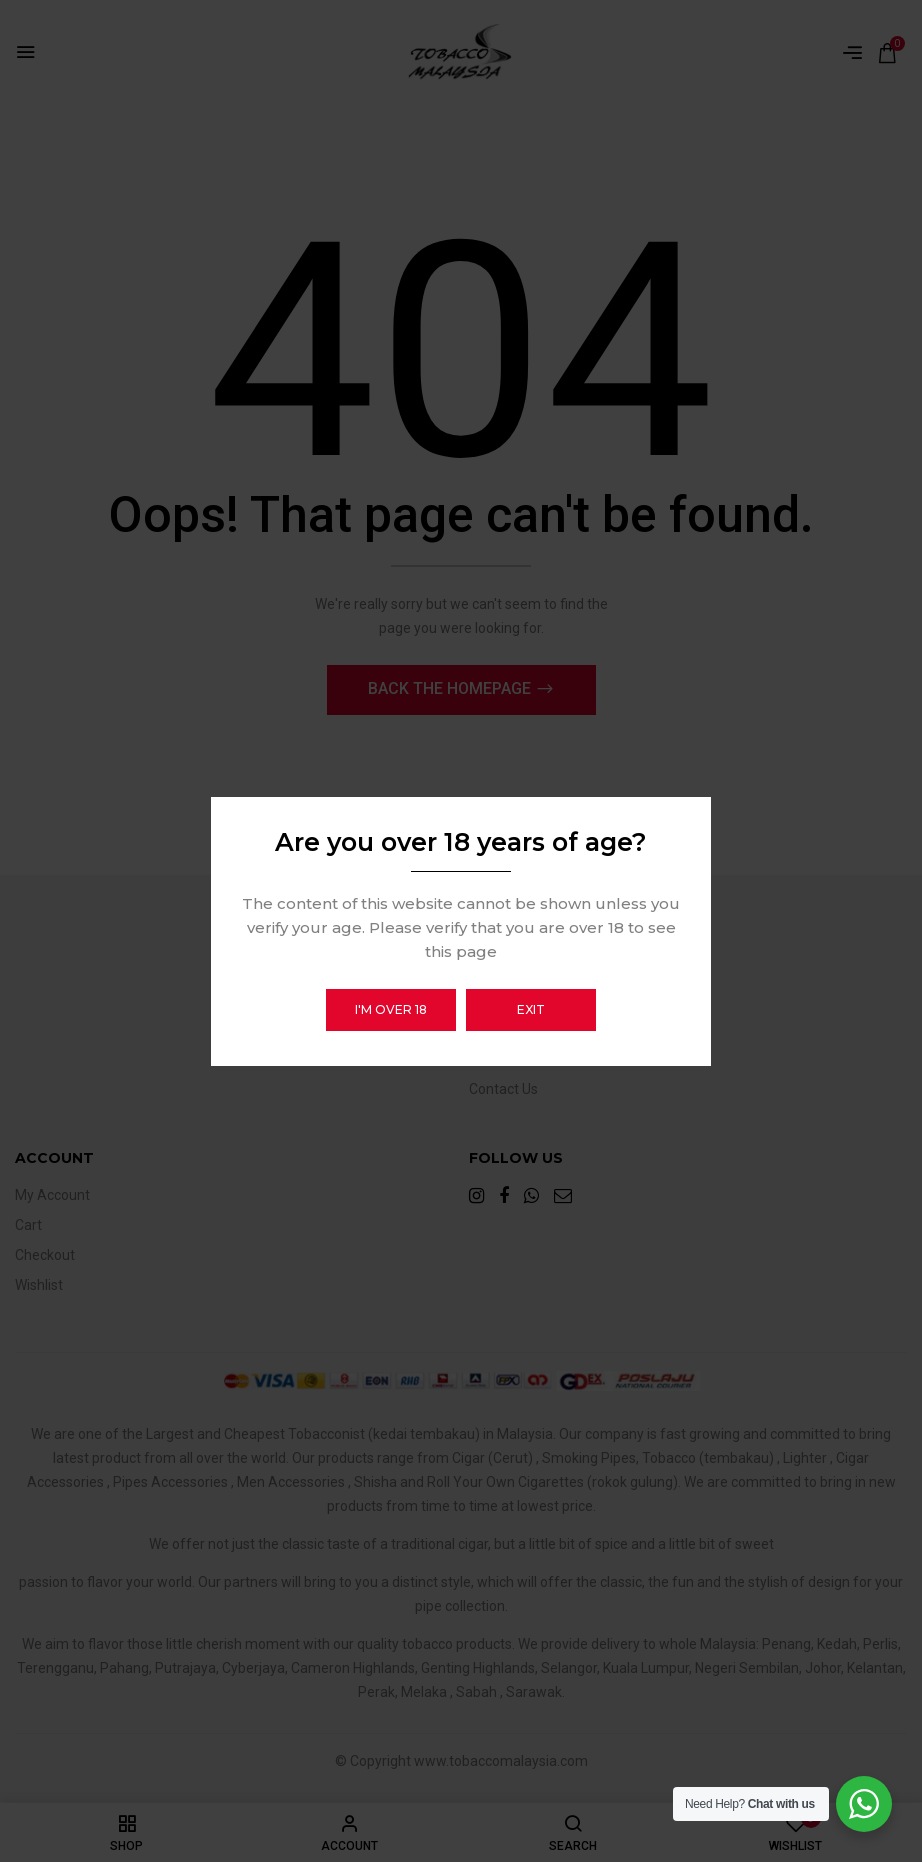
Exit (531, 1009)
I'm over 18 (391, 1009)
